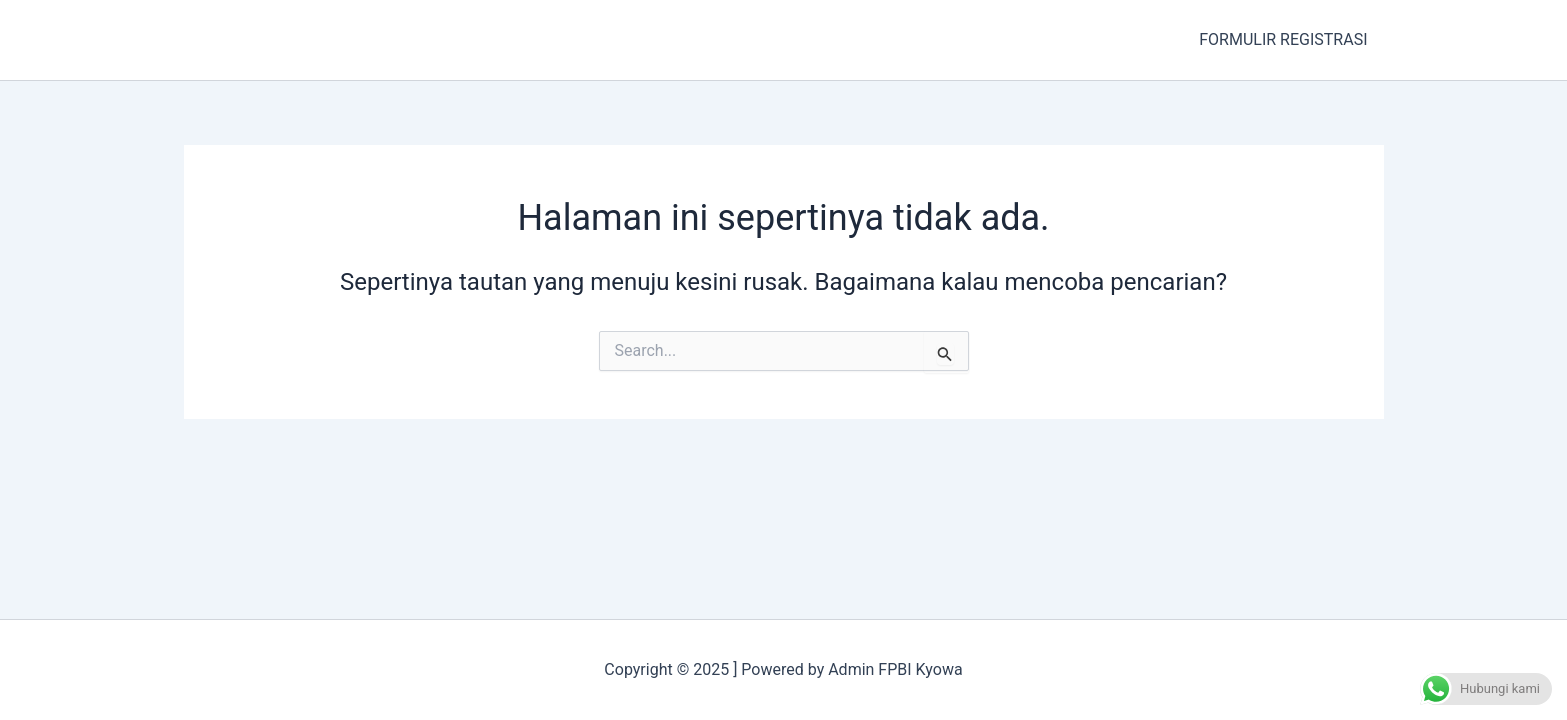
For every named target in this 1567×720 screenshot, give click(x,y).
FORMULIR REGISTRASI (1283, 39)
